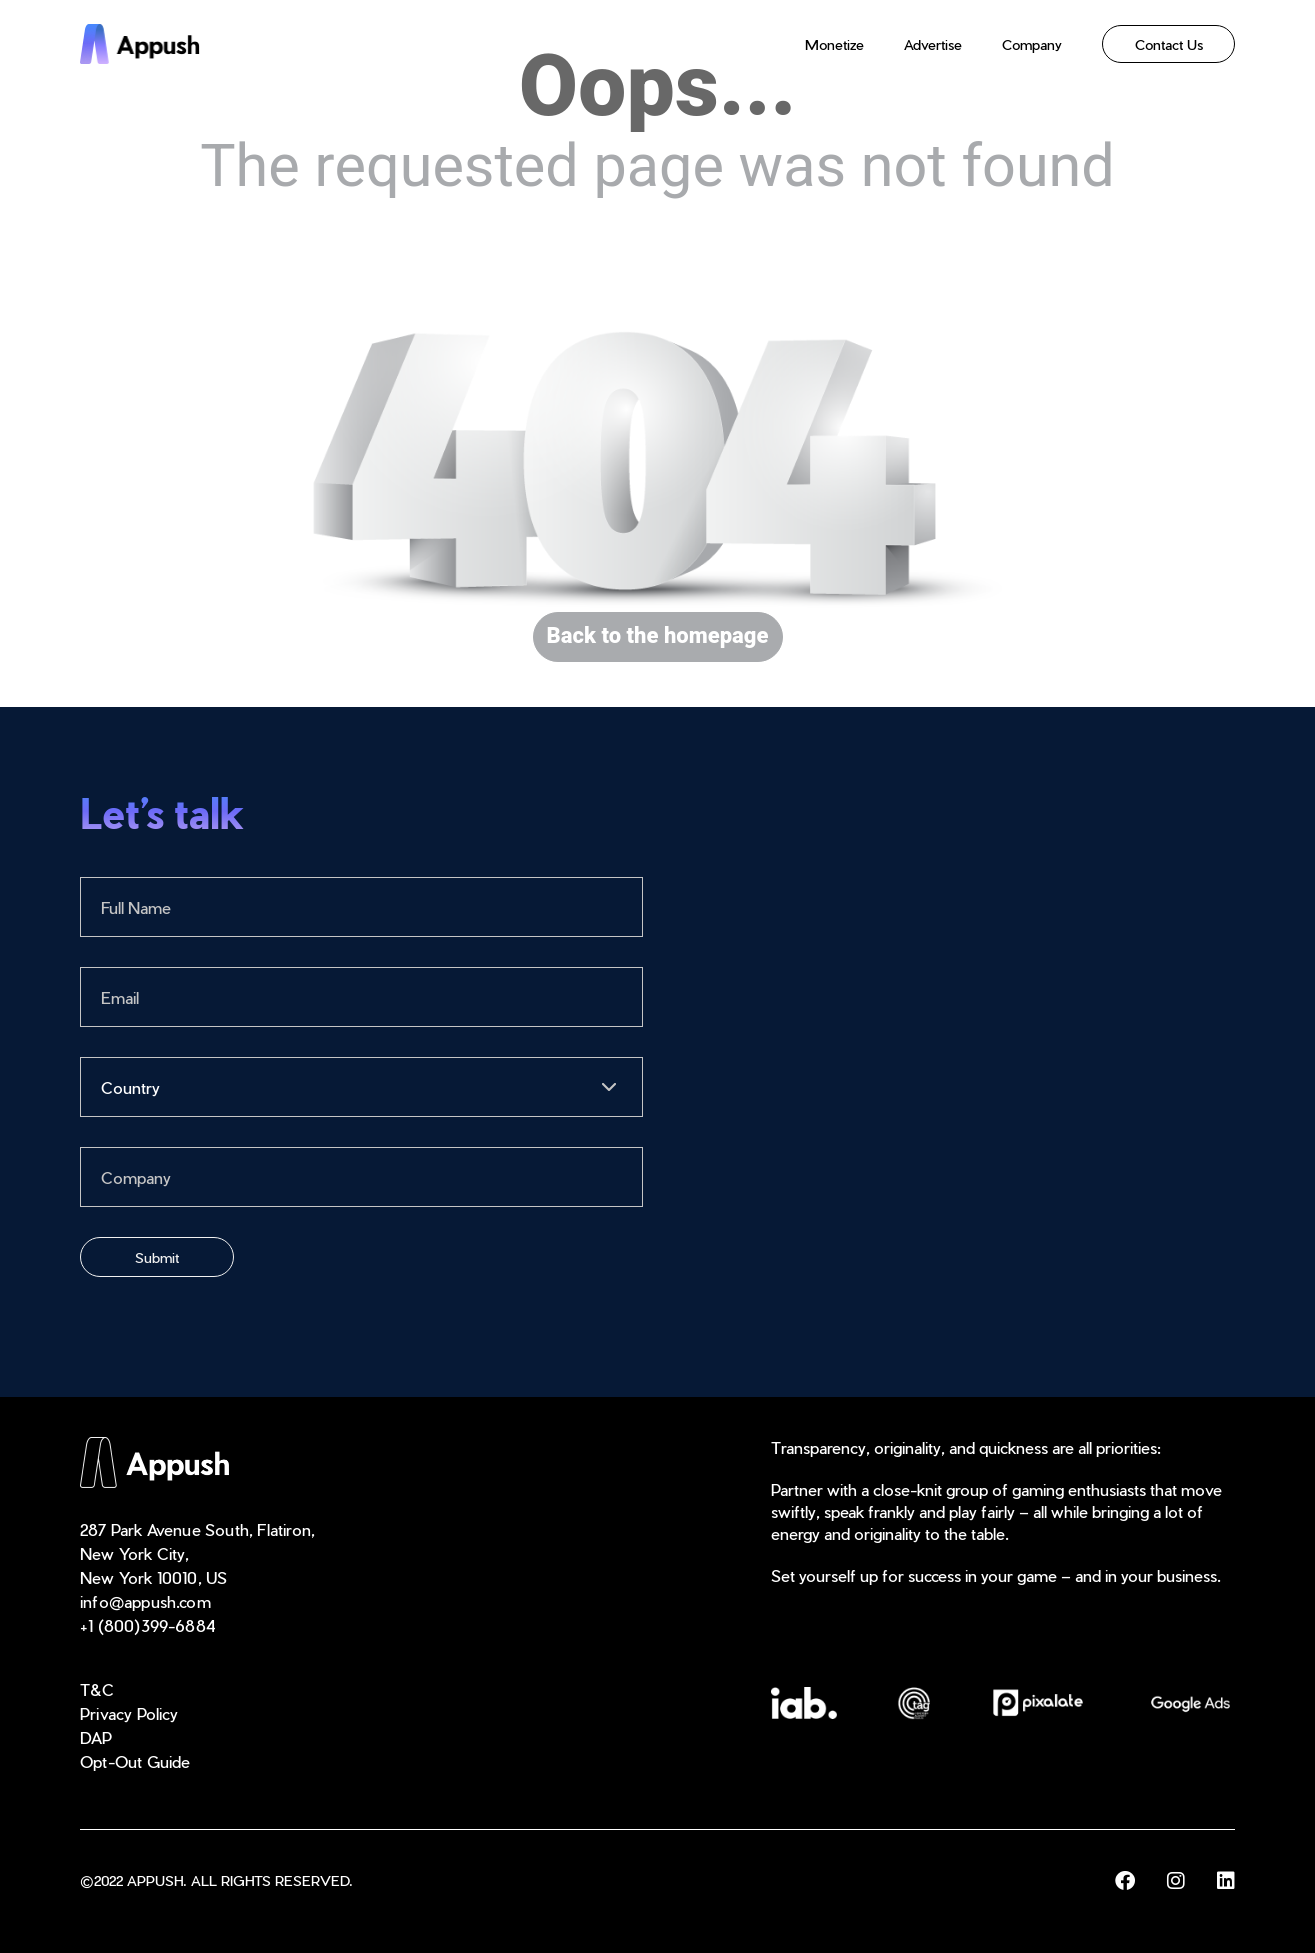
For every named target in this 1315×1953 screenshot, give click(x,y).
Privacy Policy (129, 1713)
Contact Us (1169, 44)
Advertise (933, 44)
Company (1032, 44)
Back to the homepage (658, 636)
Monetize (834, 44)
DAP (96, 1737)
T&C (97, 1689)
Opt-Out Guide (135, 1761)
